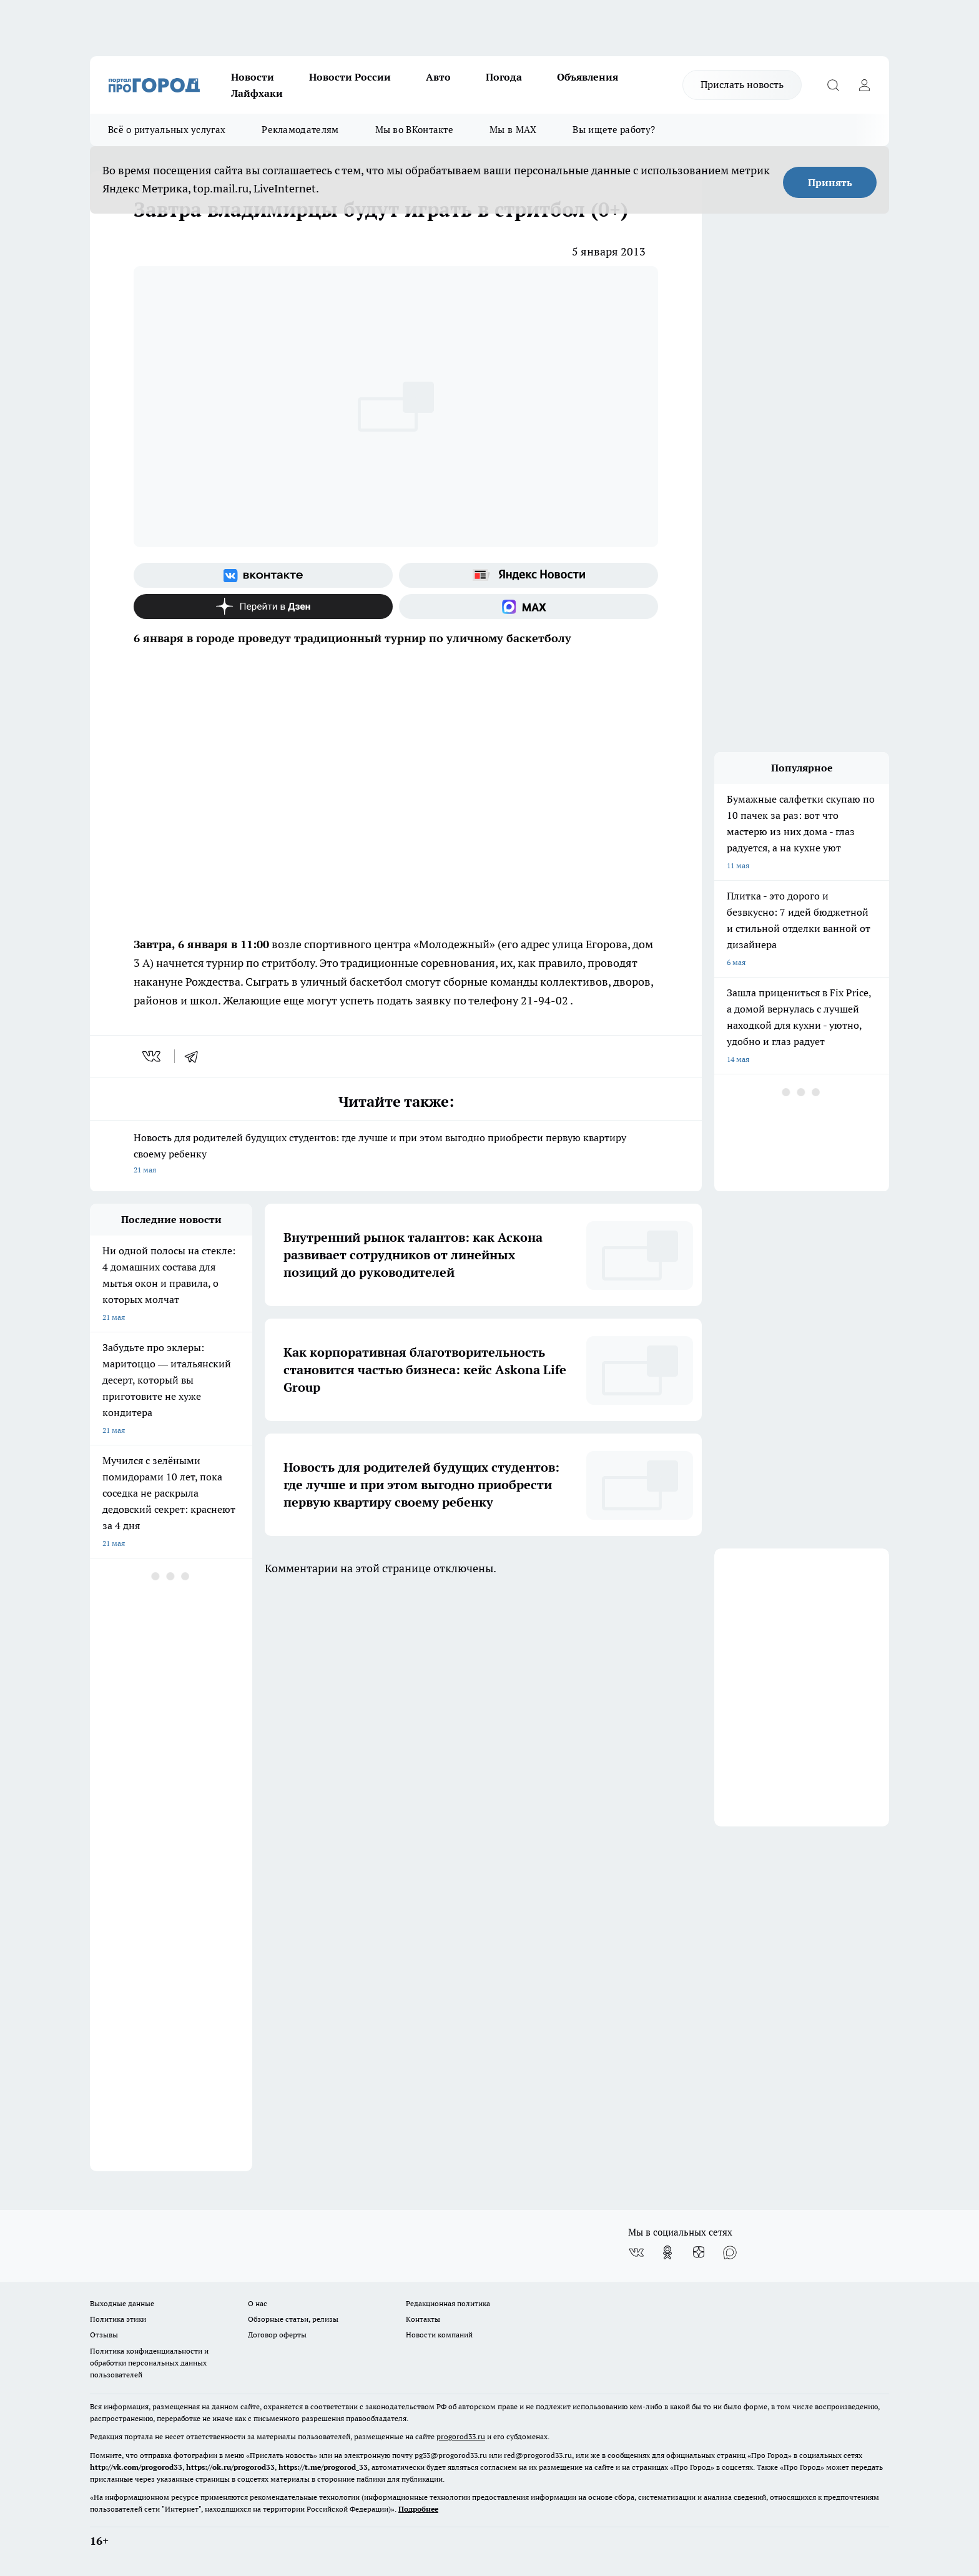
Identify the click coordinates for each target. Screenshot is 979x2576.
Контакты (423, 2319)
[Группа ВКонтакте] (263, 575)
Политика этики (118, 2319)
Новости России (350, 77)
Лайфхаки (257, 93)
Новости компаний (439, 2334)
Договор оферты (277, 2334)
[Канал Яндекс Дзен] (263, 606)
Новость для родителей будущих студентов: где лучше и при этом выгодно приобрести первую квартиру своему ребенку (396, 1154)
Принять (830, 182)
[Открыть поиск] (832, 84)
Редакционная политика (448, 2303)
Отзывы (104, 2334)
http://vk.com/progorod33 (136, 2467)
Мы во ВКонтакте (414, 130)
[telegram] (195, 1056)
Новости (252, 77)
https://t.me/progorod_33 (323, 2467)
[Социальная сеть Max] (528, 606)
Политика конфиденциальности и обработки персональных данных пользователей (149, 2362)
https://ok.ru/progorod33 (230, 2467)
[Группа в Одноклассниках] (667, 2252)
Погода (504, 77)
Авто (438, 77)
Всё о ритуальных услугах (166, 130)
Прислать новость (742, 84)
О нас (257, 2303)
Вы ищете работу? (614, 130)
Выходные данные (122, 2303)
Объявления (587, 77)
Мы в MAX (513, 130)
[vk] (153, 1056)
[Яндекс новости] (528, 575)
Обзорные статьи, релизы (293, 2319)
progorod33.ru (460, 2436)
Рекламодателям (300, 130)
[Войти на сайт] (864, 84)
